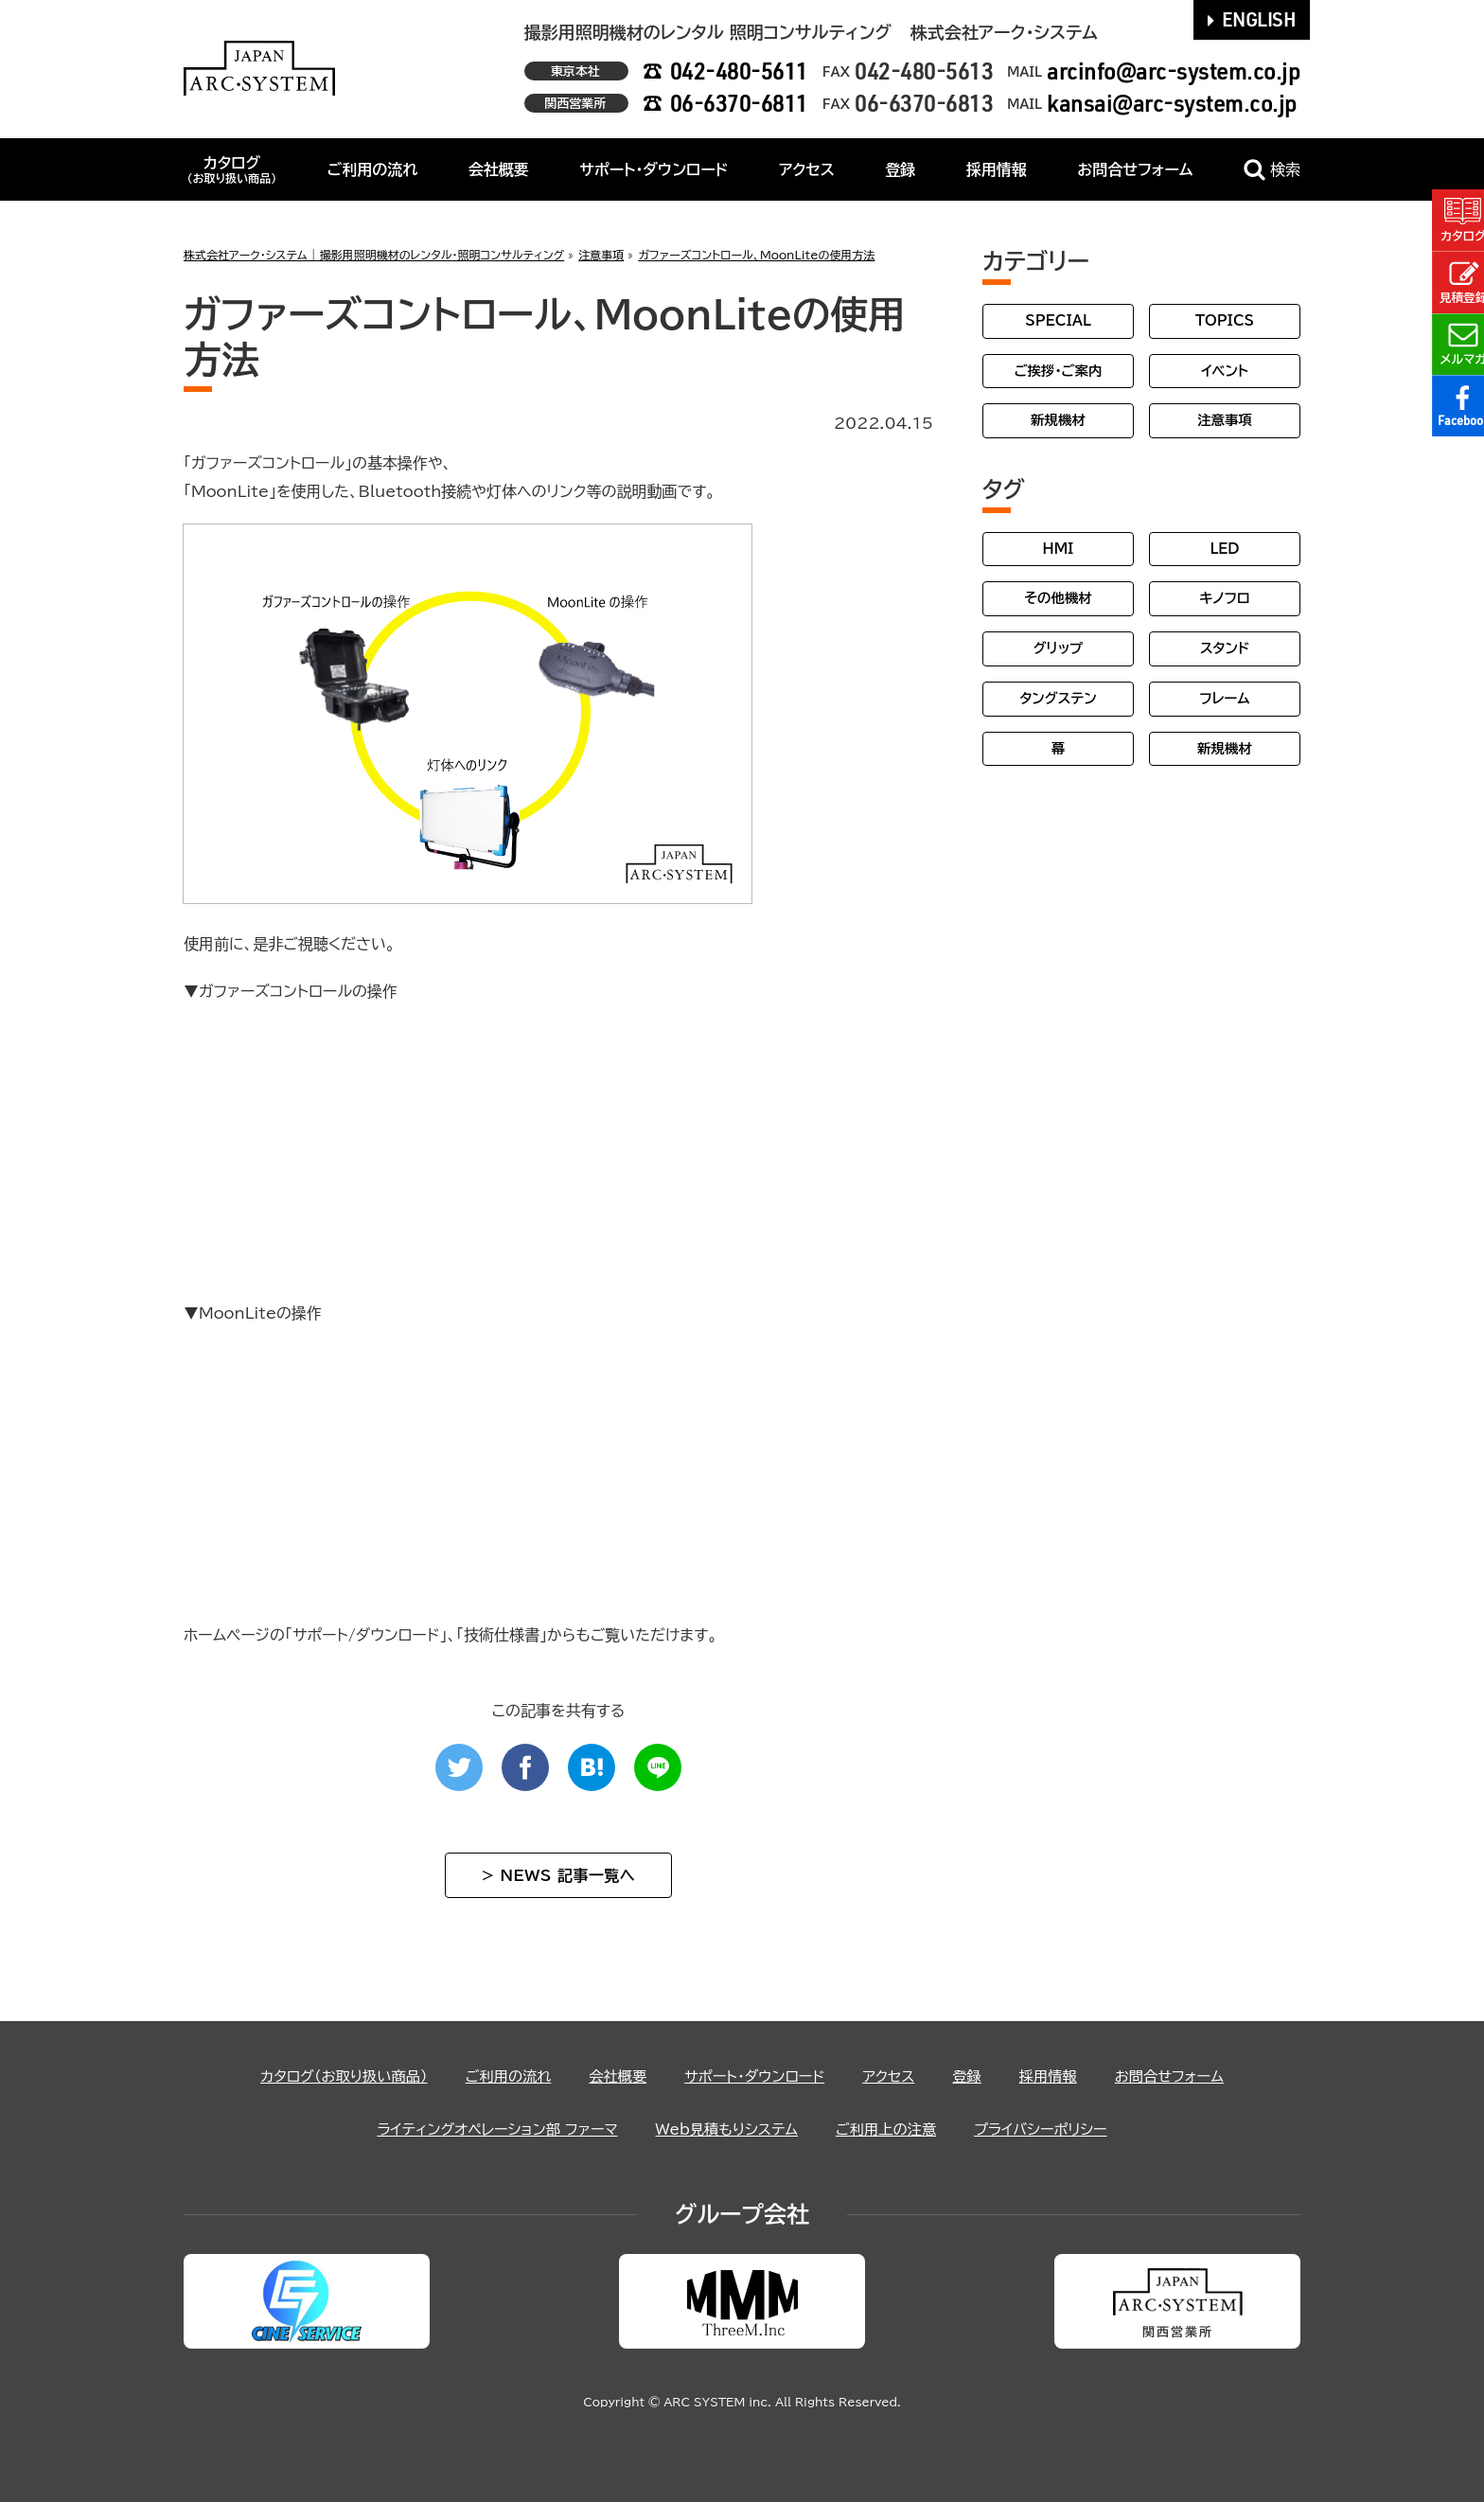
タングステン (1057, 698)
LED (1224, 548)
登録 (900, 169)
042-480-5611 (739, 70)
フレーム (1224, 698)
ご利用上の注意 (892, 2129)
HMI (1058, 548)
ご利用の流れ (372, 169)
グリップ (1059, 648)
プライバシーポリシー (1052, 2129)
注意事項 (1224, 420)
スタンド (1224, 648)
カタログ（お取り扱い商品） (330, 2076)
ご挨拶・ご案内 (1059, 371)
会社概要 (498, 169)
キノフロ (1224, 598)
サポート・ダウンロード (653, 169)
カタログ (231, 169)
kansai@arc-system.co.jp (1172, 102)
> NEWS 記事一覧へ (558, 1875)
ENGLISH (1252, 19)
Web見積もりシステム (727, 2129)
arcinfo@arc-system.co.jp (1173, 70)
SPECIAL (1058, 320)
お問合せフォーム (1134, 169)
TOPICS (1224, 320)
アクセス (807, 169)
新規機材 (1058, 420)
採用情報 (996, 169)
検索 (1272, 170)
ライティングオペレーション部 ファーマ (488, 2129)
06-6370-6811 (739, 102)
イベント (1224, 371)
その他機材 (1057, 598)
